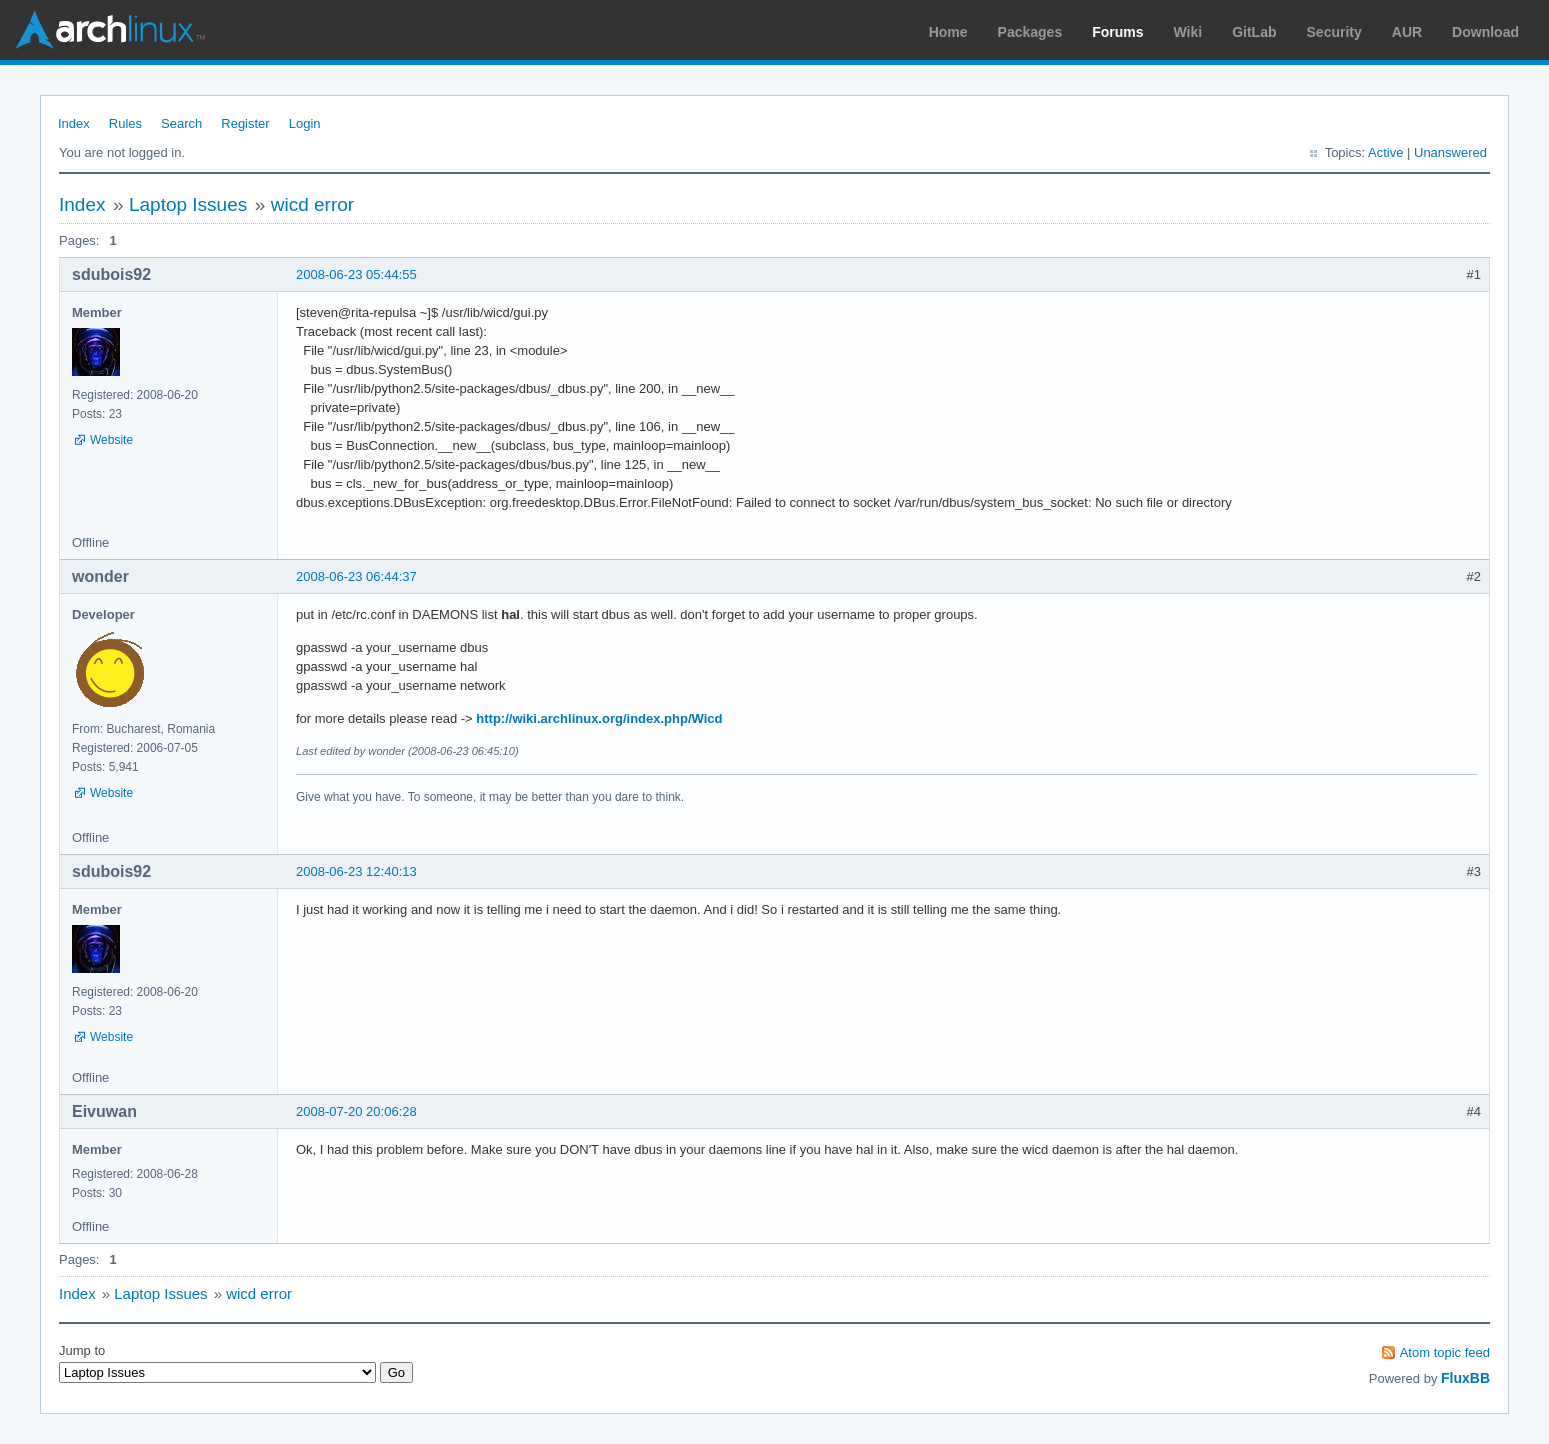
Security (1334, 32)
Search (181, 123)
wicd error (312, 204)
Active (1385, 152)
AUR (1407, 32)
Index (74, 123)
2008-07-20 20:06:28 (356, 1111)
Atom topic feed (1445, 1352)
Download (1485, 32)
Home (948, 32)
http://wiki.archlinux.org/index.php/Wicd (599, 718)
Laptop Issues (188, 204)
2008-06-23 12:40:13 (356, 871)
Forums (1117, 32)
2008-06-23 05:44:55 (356, 274)
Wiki (1188, 32)
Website (111, 440)
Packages (1030, 32)
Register (245, 123)
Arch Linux (110, 30)
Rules (125, 123)
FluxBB (1465, 1378)
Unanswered (1450, 152)
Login (305, 123)
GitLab (1254, 32)
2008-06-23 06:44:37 (356, 576)
